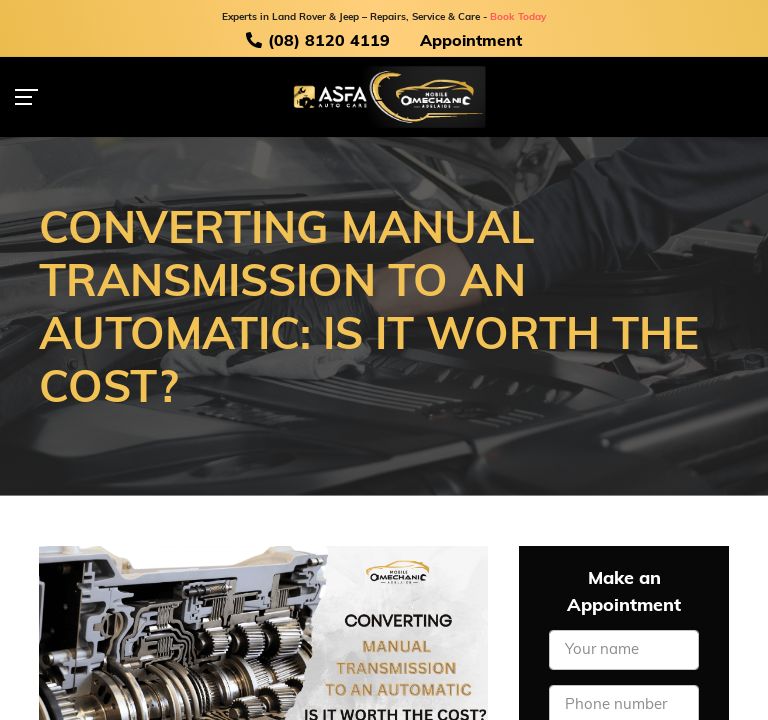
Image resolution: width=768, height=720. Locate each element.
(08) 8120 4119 (318, 41)
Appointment (471, 42)
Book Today (518, 17)
